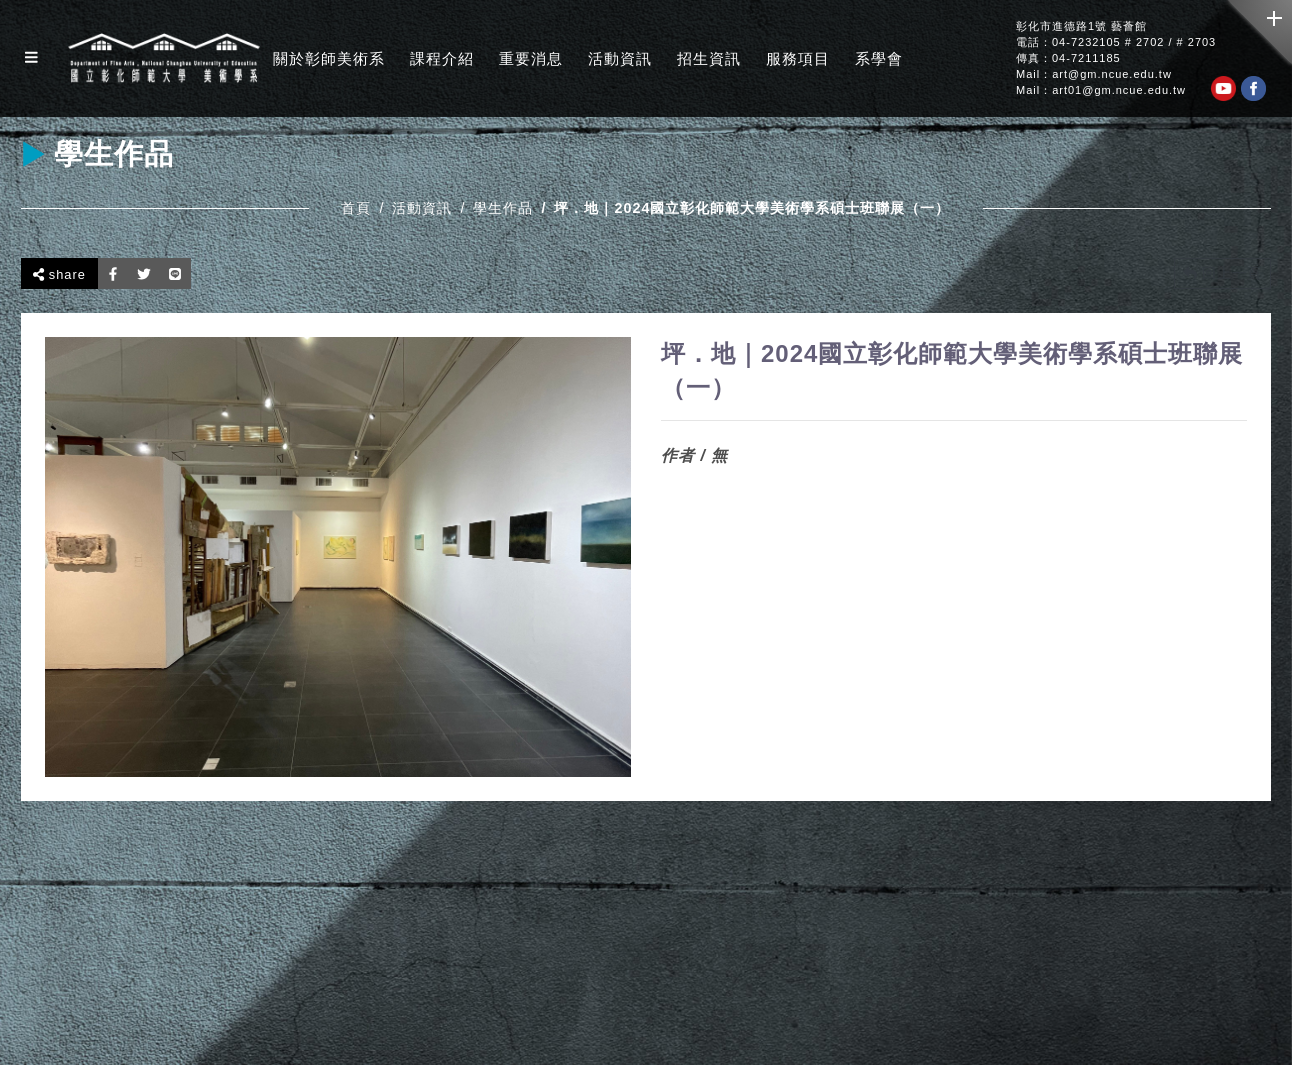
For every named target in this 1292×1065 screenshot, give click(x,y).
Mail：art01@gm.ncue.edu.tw (1101, 90)
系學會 (879, 58)
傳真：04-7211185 (1068, 58)
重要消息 (531, 58)
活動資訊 (620, 58)
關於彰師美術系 (329, 58)
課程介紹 (442, 58)
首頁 (356, 208)
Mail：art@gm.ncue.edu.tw (1094, 74)
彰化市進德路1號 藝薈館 (1081, 26)
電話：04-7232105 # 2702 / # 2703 (1116, 42)
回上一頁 (1222, 273)
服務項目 (798, 58)
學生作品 (503, 208)
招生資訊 (709, 58)
